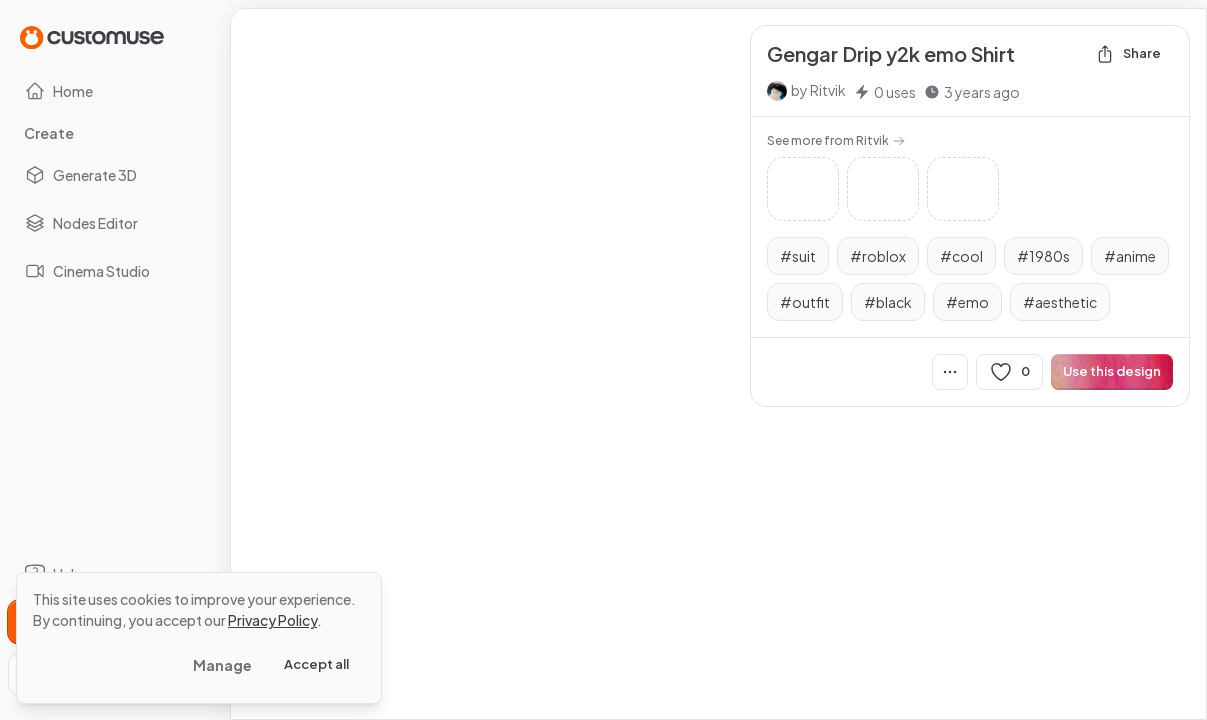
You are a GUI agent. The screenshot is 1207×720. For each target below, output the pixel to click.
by (818, 90)
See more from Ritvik (836, 140)
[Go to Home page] (92, 36)
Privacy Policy (272, 620)
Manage (222, 665)
